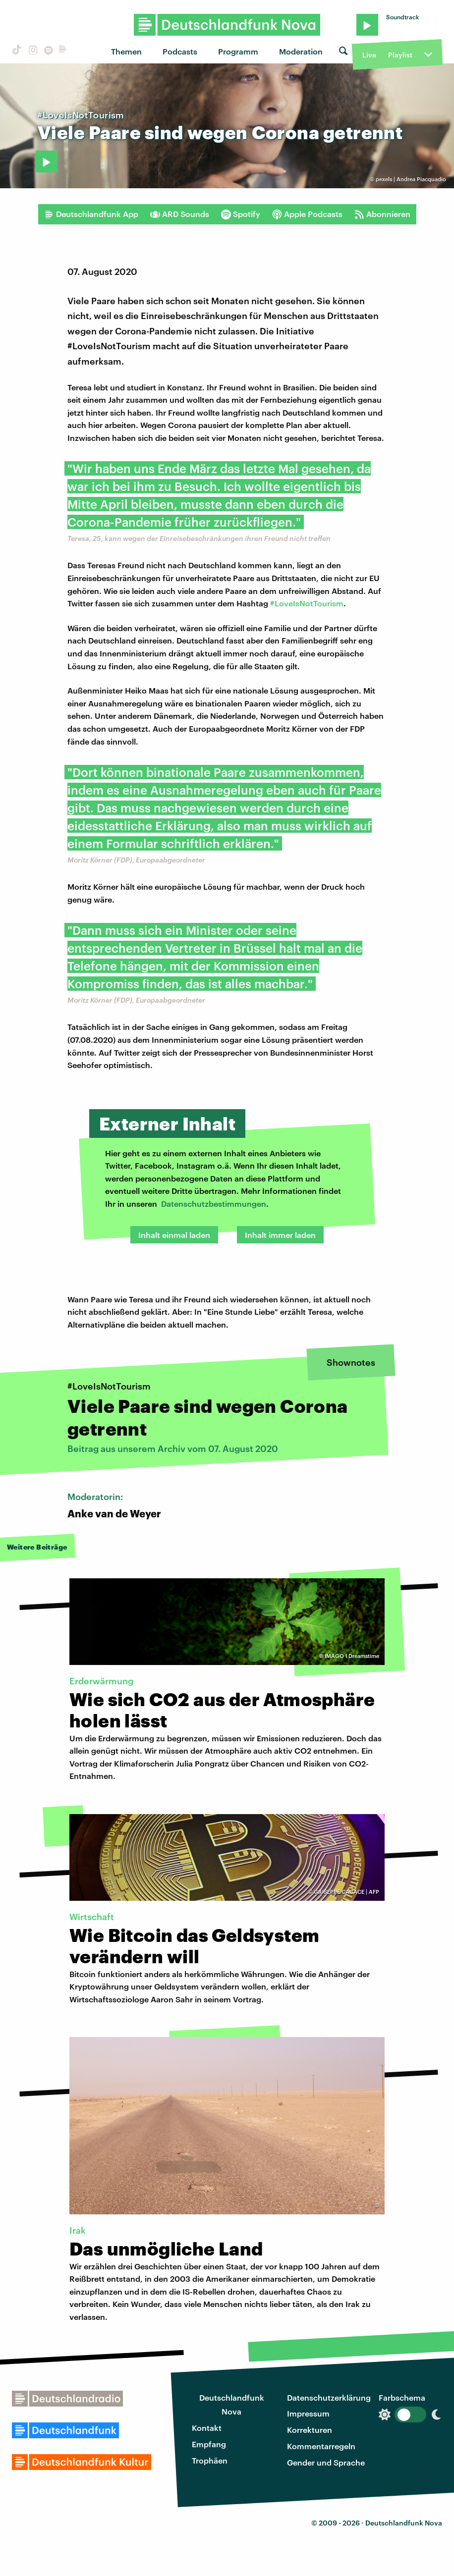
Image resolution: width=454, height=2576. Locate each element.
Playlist (400, 55)
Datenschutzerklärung (329, 2397)
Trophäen (209, 2460)
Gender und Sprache (326, 2462)
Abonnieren (382, 214)
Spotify (240, 214)
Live (369, 55)
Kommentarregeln (321, 2446)
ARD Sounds (179, 214)
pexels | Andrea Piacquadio (411, 179)
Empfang (209, 2444)
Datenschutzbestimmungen (213, 1203)
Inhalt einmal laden (174, 1234)
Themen (126, 51)
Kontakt (207, 2427)
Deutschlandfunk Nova (231, 2404)
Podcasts (180, 51)
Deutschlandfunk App (91, 214)
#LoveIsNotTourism (306, 603)
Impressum (308, 2413)
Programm (238, 51)
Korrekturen (309, 2429)
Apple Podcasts (307, 214)
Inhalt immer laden (280, 1234)
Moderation (301, 51)
